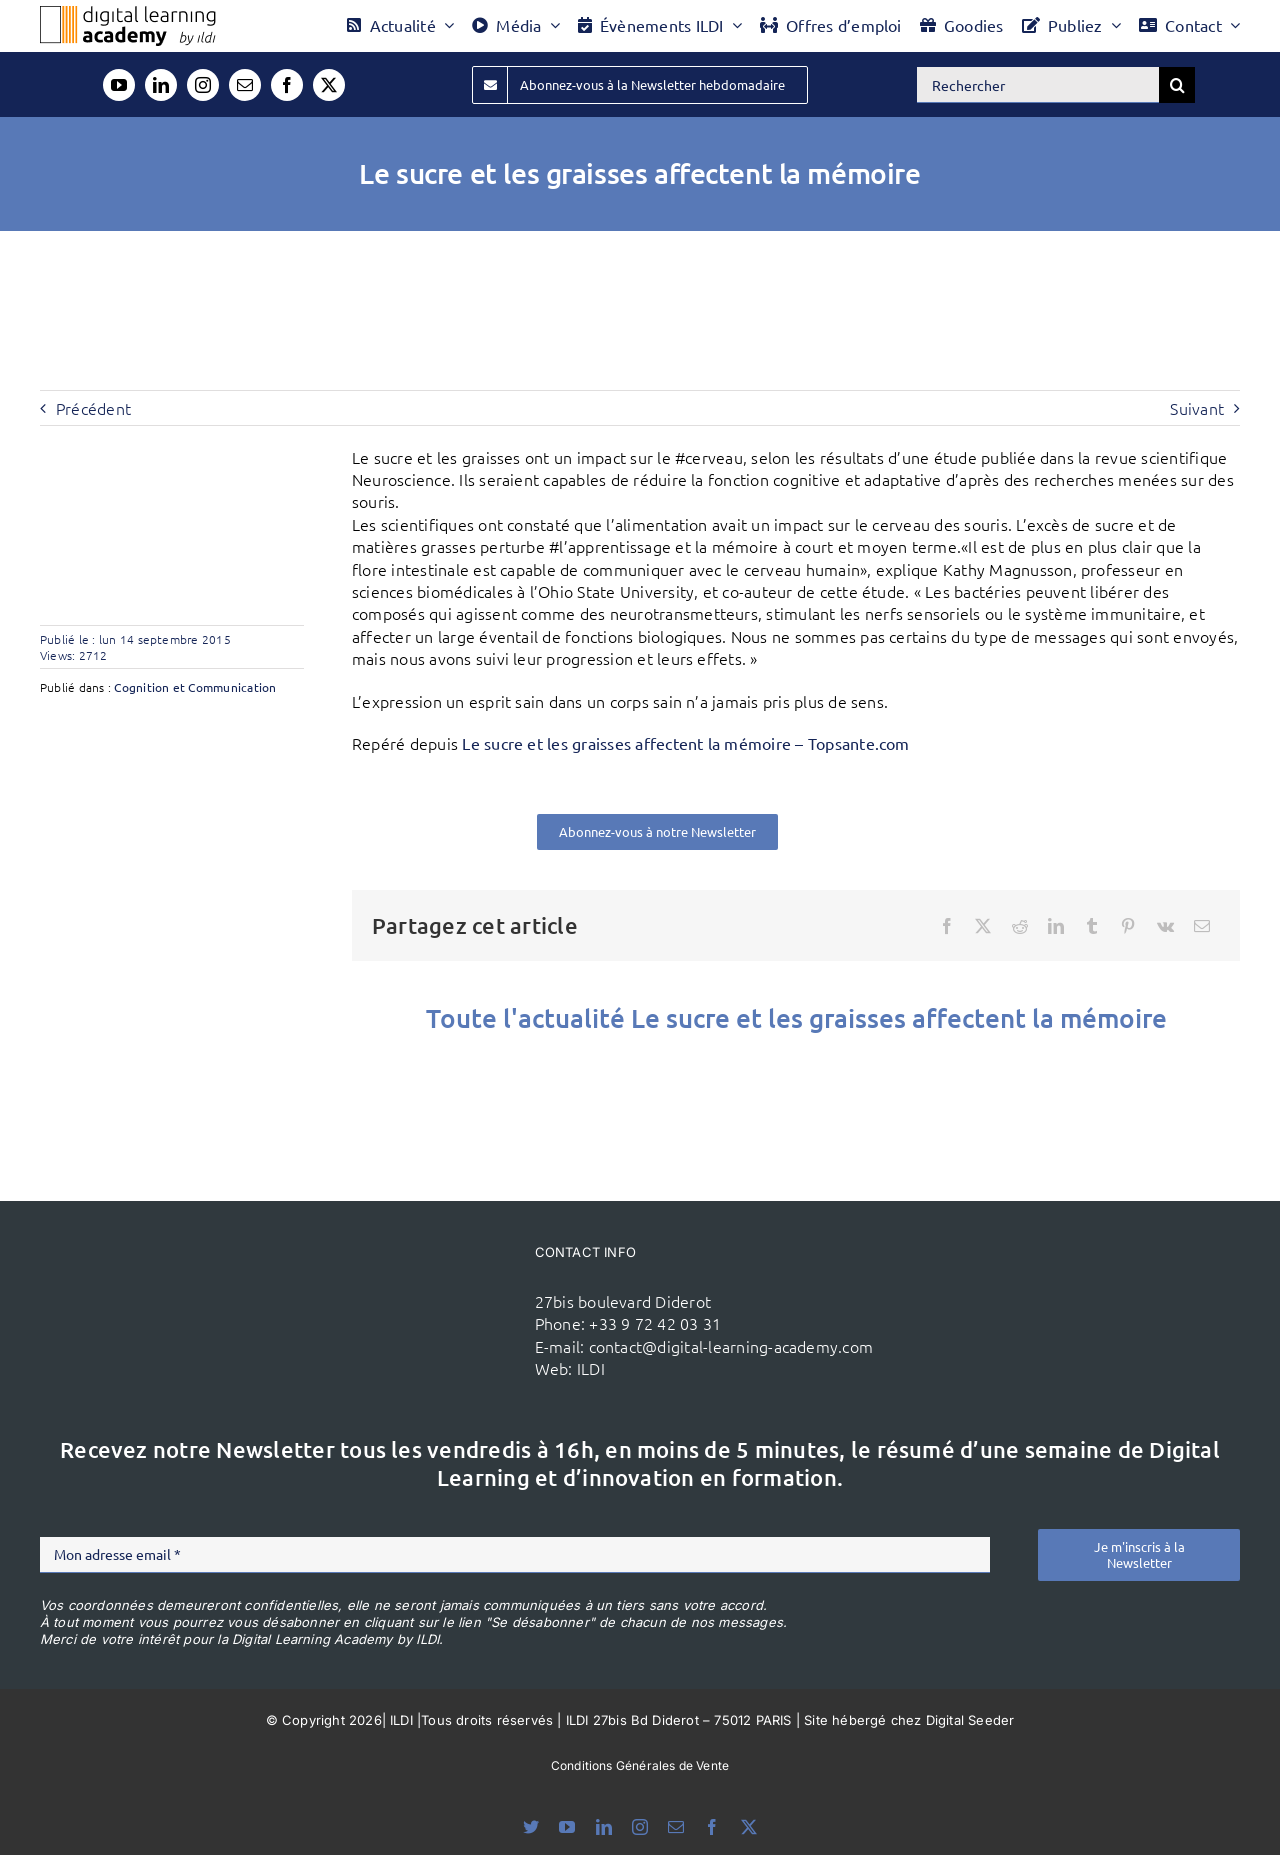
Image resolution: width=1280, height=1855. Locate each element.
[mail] (245, 85)
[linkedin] (161, 85)
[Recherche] (1177, 85)
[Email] (1202, 926)
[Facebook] (947, 926)
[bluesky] (531, 1827)
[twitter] (329, 85)
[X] (983, 926)
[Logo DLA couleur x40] (128, 14)
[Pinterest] (1128, 926)
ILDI (591, 1368)
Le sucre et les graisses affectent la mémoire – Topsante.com (685, 743)
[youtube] (119, 85)
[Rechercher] (1038, 85)
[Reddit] (1020, 926)
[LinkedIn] (1056, 926)
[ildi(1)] (428, 1282)
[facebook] (287, 85)
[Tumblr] (1092, 926)
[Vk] (1165, 926)
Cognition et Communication (195, 687)
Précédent (93, 408)
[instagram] (203, 85)
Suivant (1197, 408)
